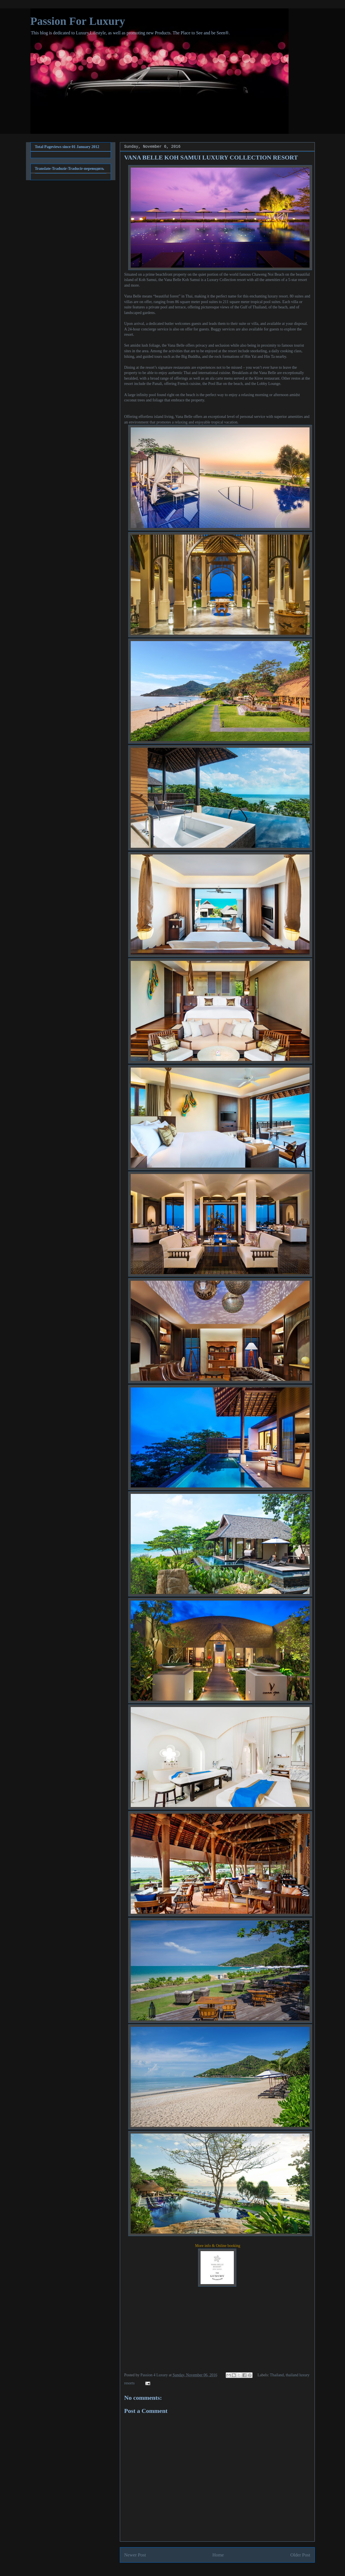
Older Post (300, 2555)
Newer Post (135, 2555)
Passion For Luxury (77, 21)
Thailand (277, 2375)
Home (218, 2555)
